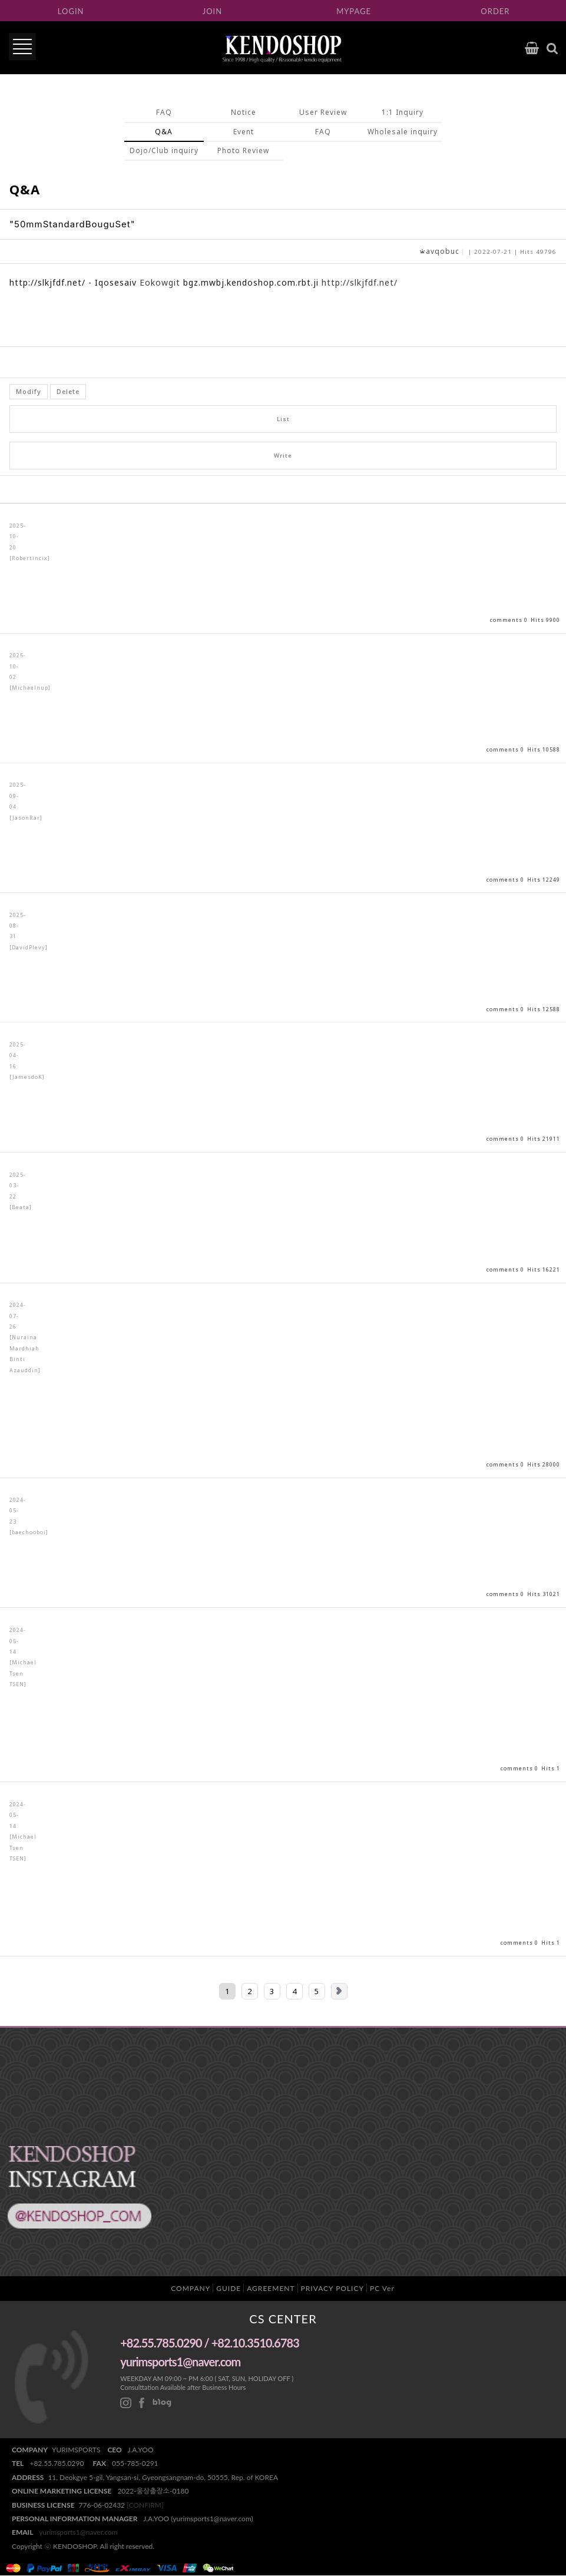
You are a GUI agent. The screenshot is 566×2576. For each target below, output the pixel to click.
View (283, 568)
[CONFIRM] (145, 2505)
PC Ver (382, 2288)
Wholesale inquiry (403, 132)
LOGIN (71, 11)
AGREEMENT (270, 2288)
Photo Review (243, 150)
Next (339, 1991)
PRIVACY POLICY (332, 2288)
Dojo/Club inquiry (164, 150)
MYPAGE (353, 11)
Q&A (164, 132)
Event (243, 132)
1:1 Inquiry (402, 112)
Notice (243, 112)
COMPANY (190, 2288)
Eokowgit (160, 283)
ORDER (495, 11)
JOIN (212, 11)
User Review (323, 112)
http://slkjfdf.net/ (360, 283)
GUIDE (228, 2288)
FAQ (164, 112)
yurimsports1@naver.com (78, 2532)
